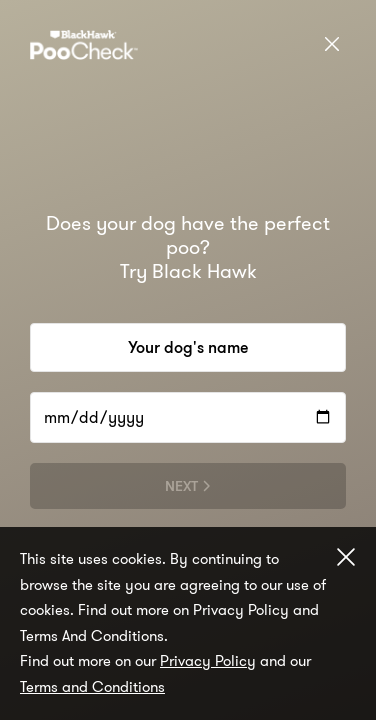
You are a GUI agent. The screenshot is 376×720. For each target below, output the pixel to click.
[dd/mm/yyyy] (188, 417)
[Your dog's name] (188, 347)
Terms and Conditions (92, 687)
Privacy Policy (208, 661)
